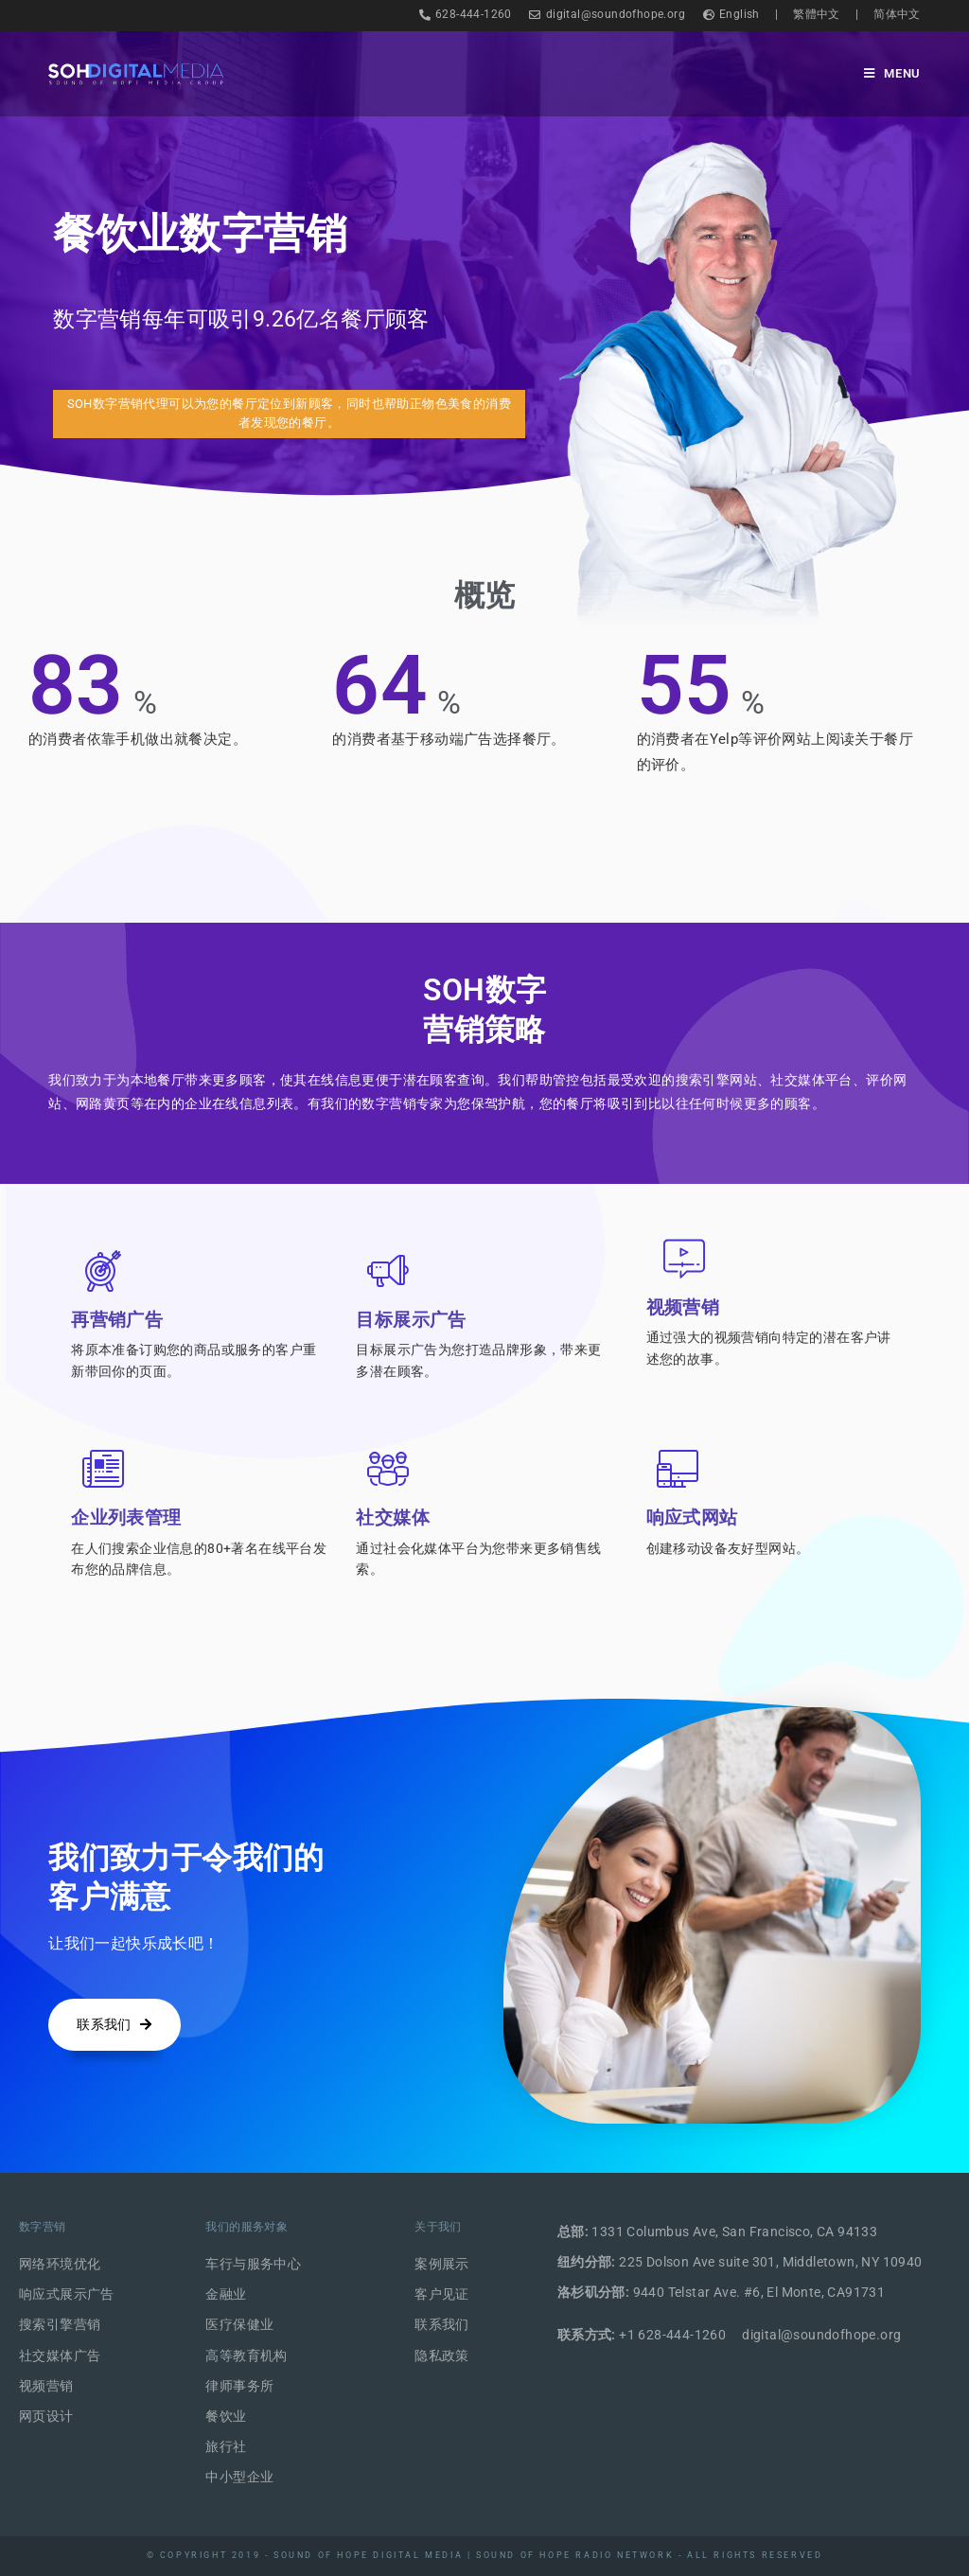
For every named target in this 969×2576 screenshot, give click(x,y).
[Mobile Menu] (892, 73)
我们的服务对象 (246, 2226)
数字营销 (42, 2226)
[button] (288, 414)
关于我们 (438, 2226)
